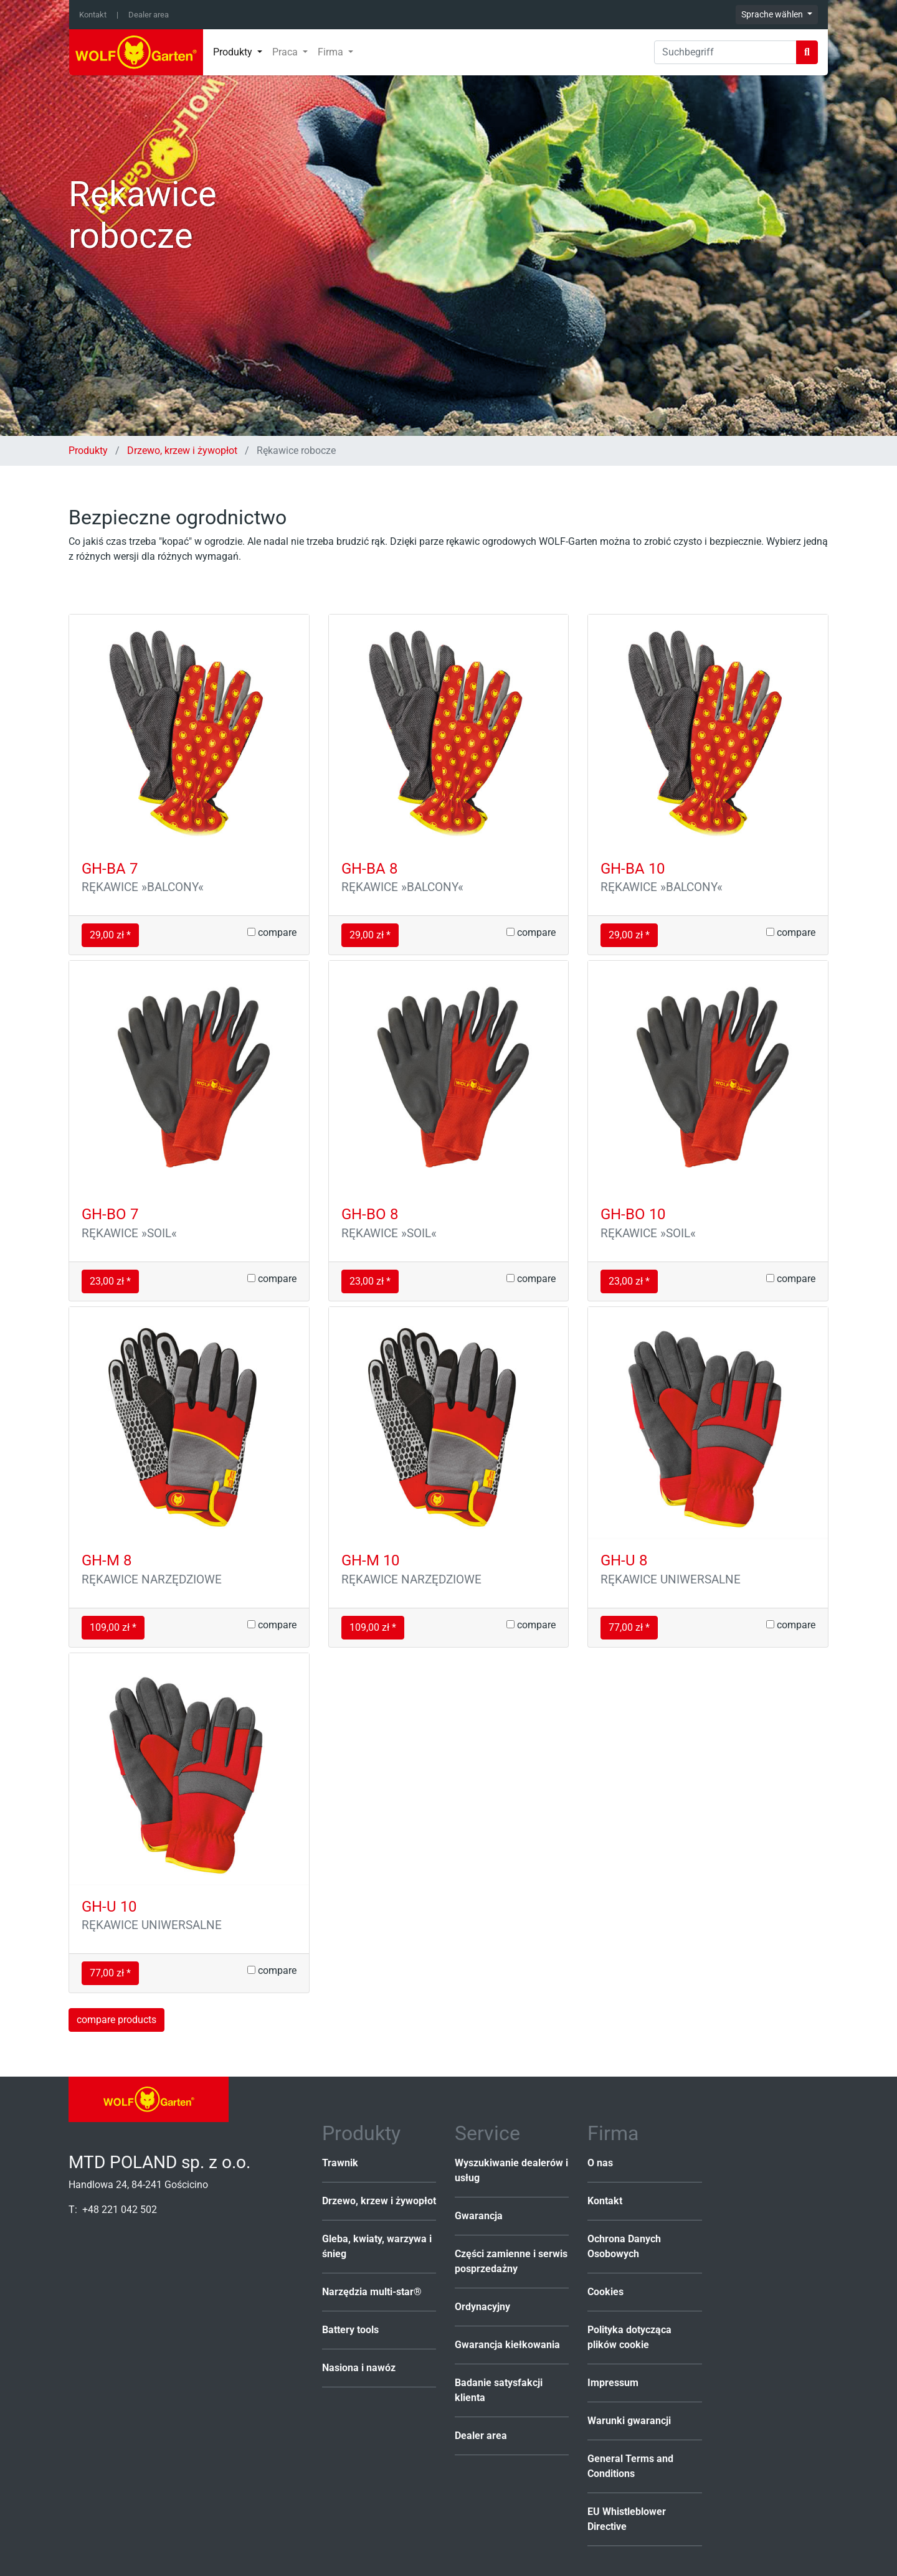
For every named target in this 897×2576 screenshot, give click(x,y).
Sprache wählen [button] (773, 14)
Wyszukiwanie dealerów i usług (511, 2170)
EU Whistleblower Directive (626, 2519)
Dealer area (148, 14)
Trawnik (340, 2163)
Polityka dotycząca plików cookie (629, 2337)
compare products (116, 2020)
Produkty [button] (234, 52)
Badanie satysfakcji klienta (499, 2390)
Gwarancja (479, 2216)
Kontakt (93, 14)
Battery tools (350, 2330)
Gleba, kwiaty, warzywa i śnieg (377, 2246)
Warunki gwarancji (629, 2421)
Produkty (89, 450)
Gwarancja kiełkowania (507, 2345)
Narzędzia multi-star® (372, 2292)
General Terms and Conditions (630, 2466)
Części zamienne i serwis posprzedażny (511, 2261)
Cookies (605, 2292)
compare (272, 932)
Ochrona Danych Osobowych (624, 2246)
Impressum (612, 2383)
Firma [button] (332, 52)
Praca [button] (286, 52)
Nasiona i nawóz (359, 2368)
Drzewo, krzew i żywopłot (182, 450)
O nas (600, 2163)
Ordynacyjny (482, 2307)
